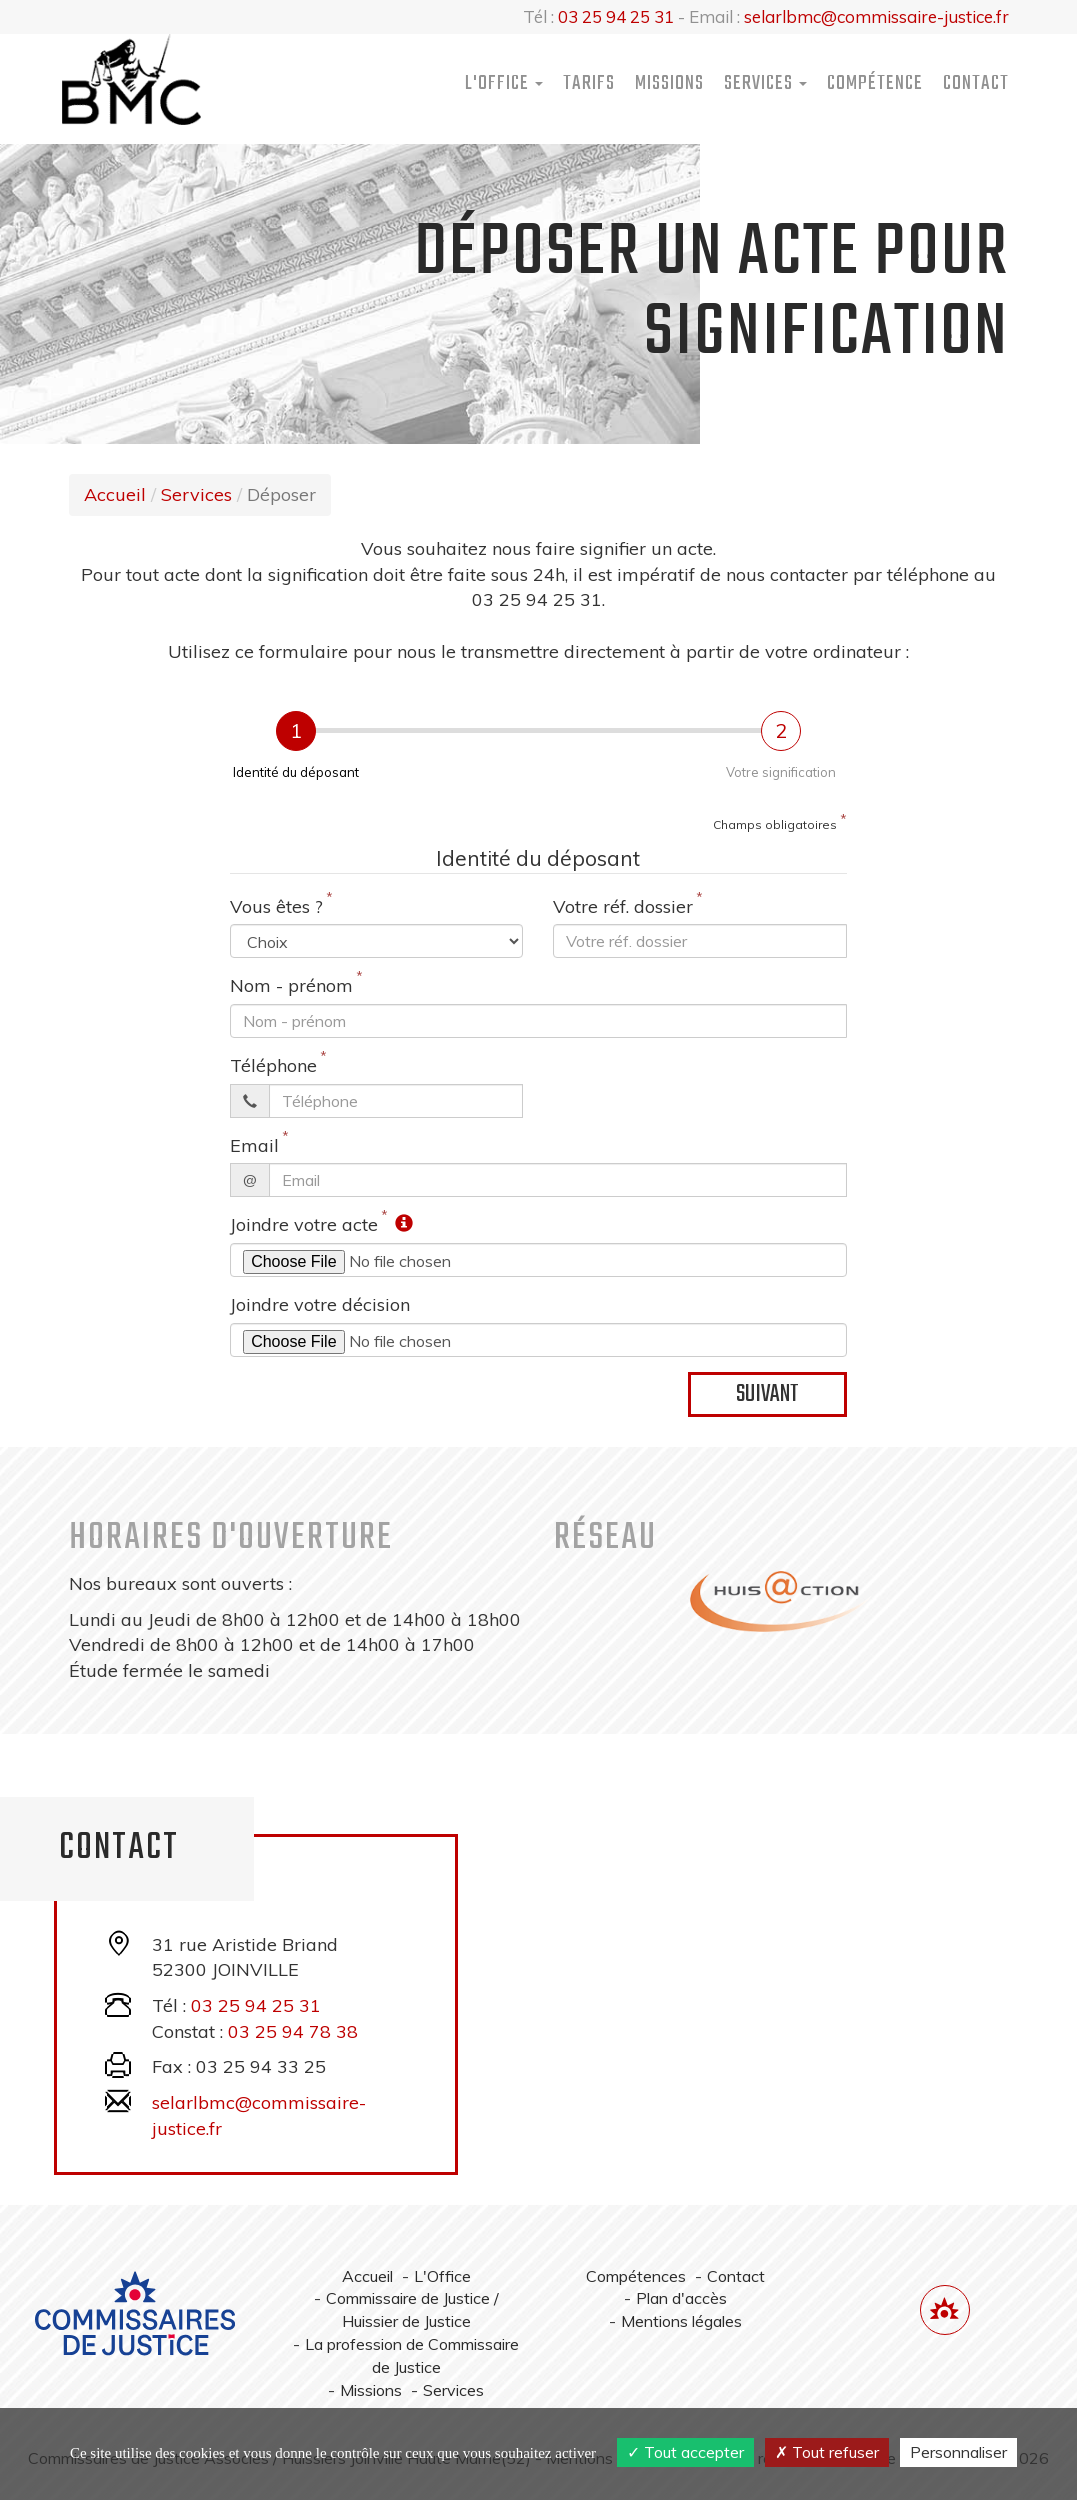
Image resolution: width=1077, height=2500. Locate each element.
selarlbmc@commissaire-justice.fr (876, 16)
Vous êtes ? (276, 906)
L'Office (442, 2276)
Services (196, 494)
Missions (669, 83)
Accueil (115, 494)
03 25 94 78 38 (293, 2031)
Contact (976, 83)
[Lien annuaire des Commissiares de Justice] (945, 2310)
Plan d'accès (681, 2298)
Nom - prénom (291, 985)
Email (254, 1145)
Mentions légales (681, 2321)
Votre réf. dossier (623, 906)
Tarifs (589, 83)
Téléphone (273, 1065)
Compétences (636, 2276)
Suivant (767, 1394)
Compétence (875, 83)
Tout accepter (685, 2452)
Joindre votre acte (304, 1224)
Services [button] (765, 83)
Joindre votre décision (320, 1304)
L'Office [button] (504, 83)
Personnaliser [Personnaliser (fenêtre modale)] (958, 2452)
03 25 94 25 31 (616, 16)
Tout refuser (827, 2452)
